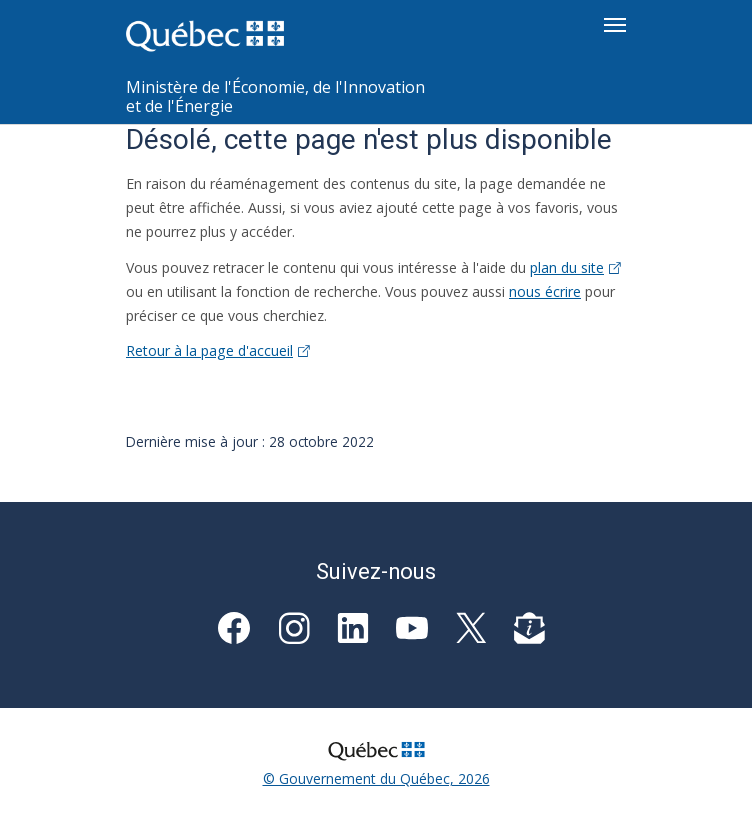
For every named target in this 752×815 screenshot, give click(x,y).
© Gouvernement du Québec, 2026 (376, 778)
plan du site (575, 267)
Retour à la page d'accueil (218, 350)
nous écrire (545, 291)
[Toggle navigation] (615, 25)
